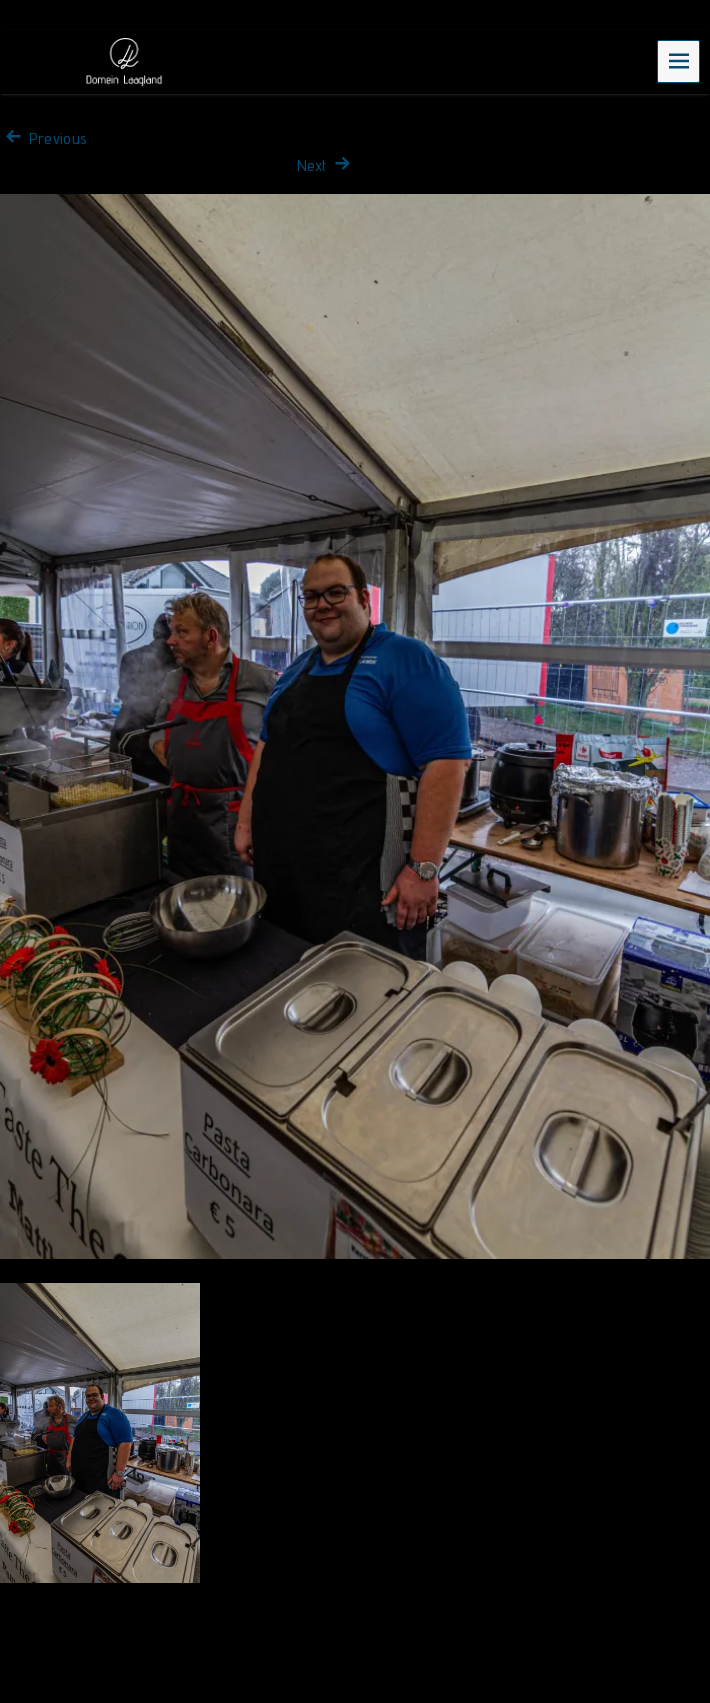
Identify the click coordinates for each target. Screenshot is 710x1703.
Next (326, 165)
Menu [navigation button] (679, 60)
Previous (43, 138)
